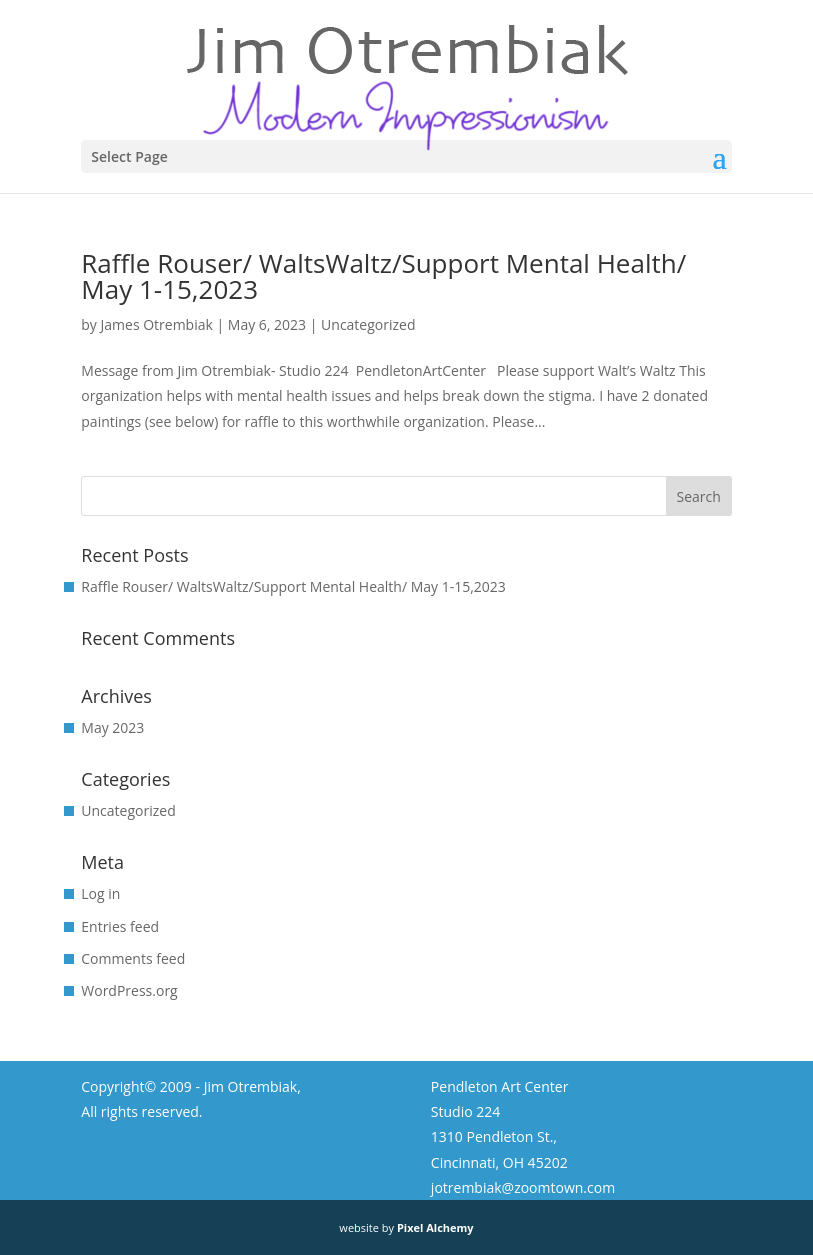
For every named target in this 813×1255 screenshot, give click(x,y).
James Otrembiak (157, 324)
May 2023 (112, 727)
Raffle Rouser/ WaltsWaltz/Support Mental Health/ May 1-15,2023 (383, 276)
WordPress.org (129, 990)
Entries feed (120, 926)
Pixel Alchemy (435, 1227)
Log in (100, 893)
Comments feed (133, 958)
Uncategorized (368, 324)
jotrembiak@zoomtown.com (523, 1187)
